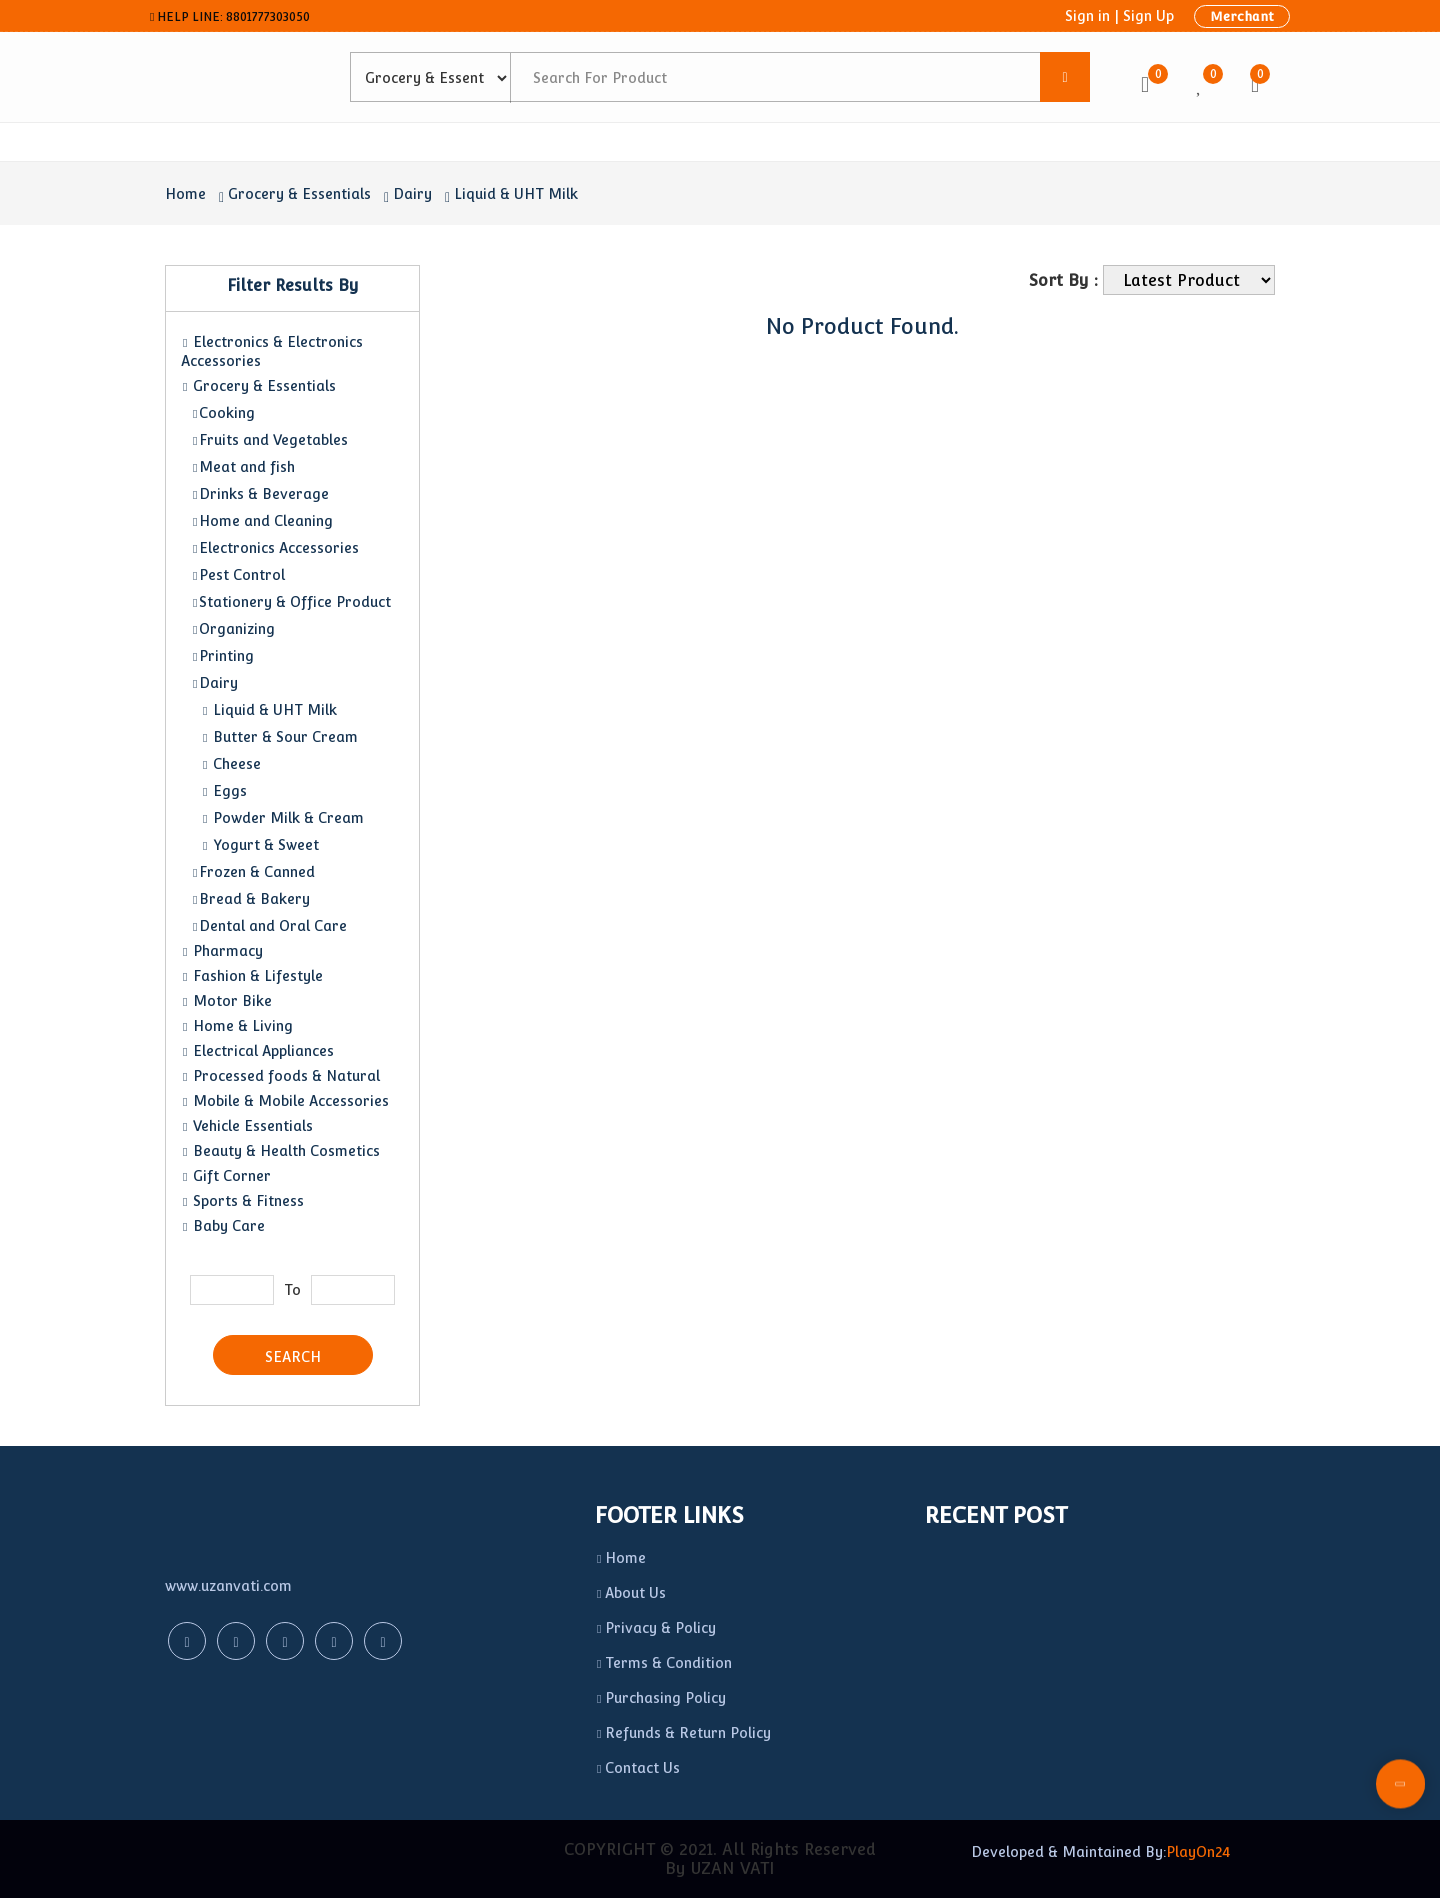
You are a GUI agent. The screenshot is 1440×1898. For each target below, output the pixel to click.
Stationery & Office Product (291, 602)
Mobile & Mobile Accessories (285, 1101)
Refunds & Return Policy (683, 1733)
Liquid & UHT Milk (516, 194)
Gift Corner (226, 1176)
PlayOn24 (1198, 1852)
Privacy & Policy (655, 1628)
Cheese (231, 764)
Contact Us (637, 1768)
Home (185, 194)
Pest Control (238, 575)
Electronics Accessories (275, 548)
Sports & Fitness (242, 1201)
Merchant (1242, 16)
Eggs (224, 791)
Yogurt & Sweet (260, 845)
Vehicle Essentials (247, 1126)
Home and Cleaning (262, 521)
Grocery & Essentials (299, 194)
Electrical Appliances (257, 1051)
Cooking (223, 413)
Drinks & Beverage (260, 494)
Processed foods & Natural (280, 1076)
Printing (222, 656)
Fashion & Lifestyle (252, 976)
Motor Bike (226, 1001)
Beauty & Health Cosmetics (280, 1151)
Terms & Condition (663, 1663)
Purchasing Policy (660, 1698)
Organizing (233, 629)
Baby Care (223, 1226)
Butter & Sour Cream (279, 737)
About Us (630, 1593)
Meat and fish (243, 467)
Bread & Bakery (250, 899)
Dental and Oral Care (269, 926)
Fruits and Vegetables (269, 440)
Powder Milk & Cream (282, 818)
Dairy (412, 194)
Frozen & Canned (253, 872)
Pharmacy (222, 951)
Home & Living (237, 1026)
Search (293, 1357)
